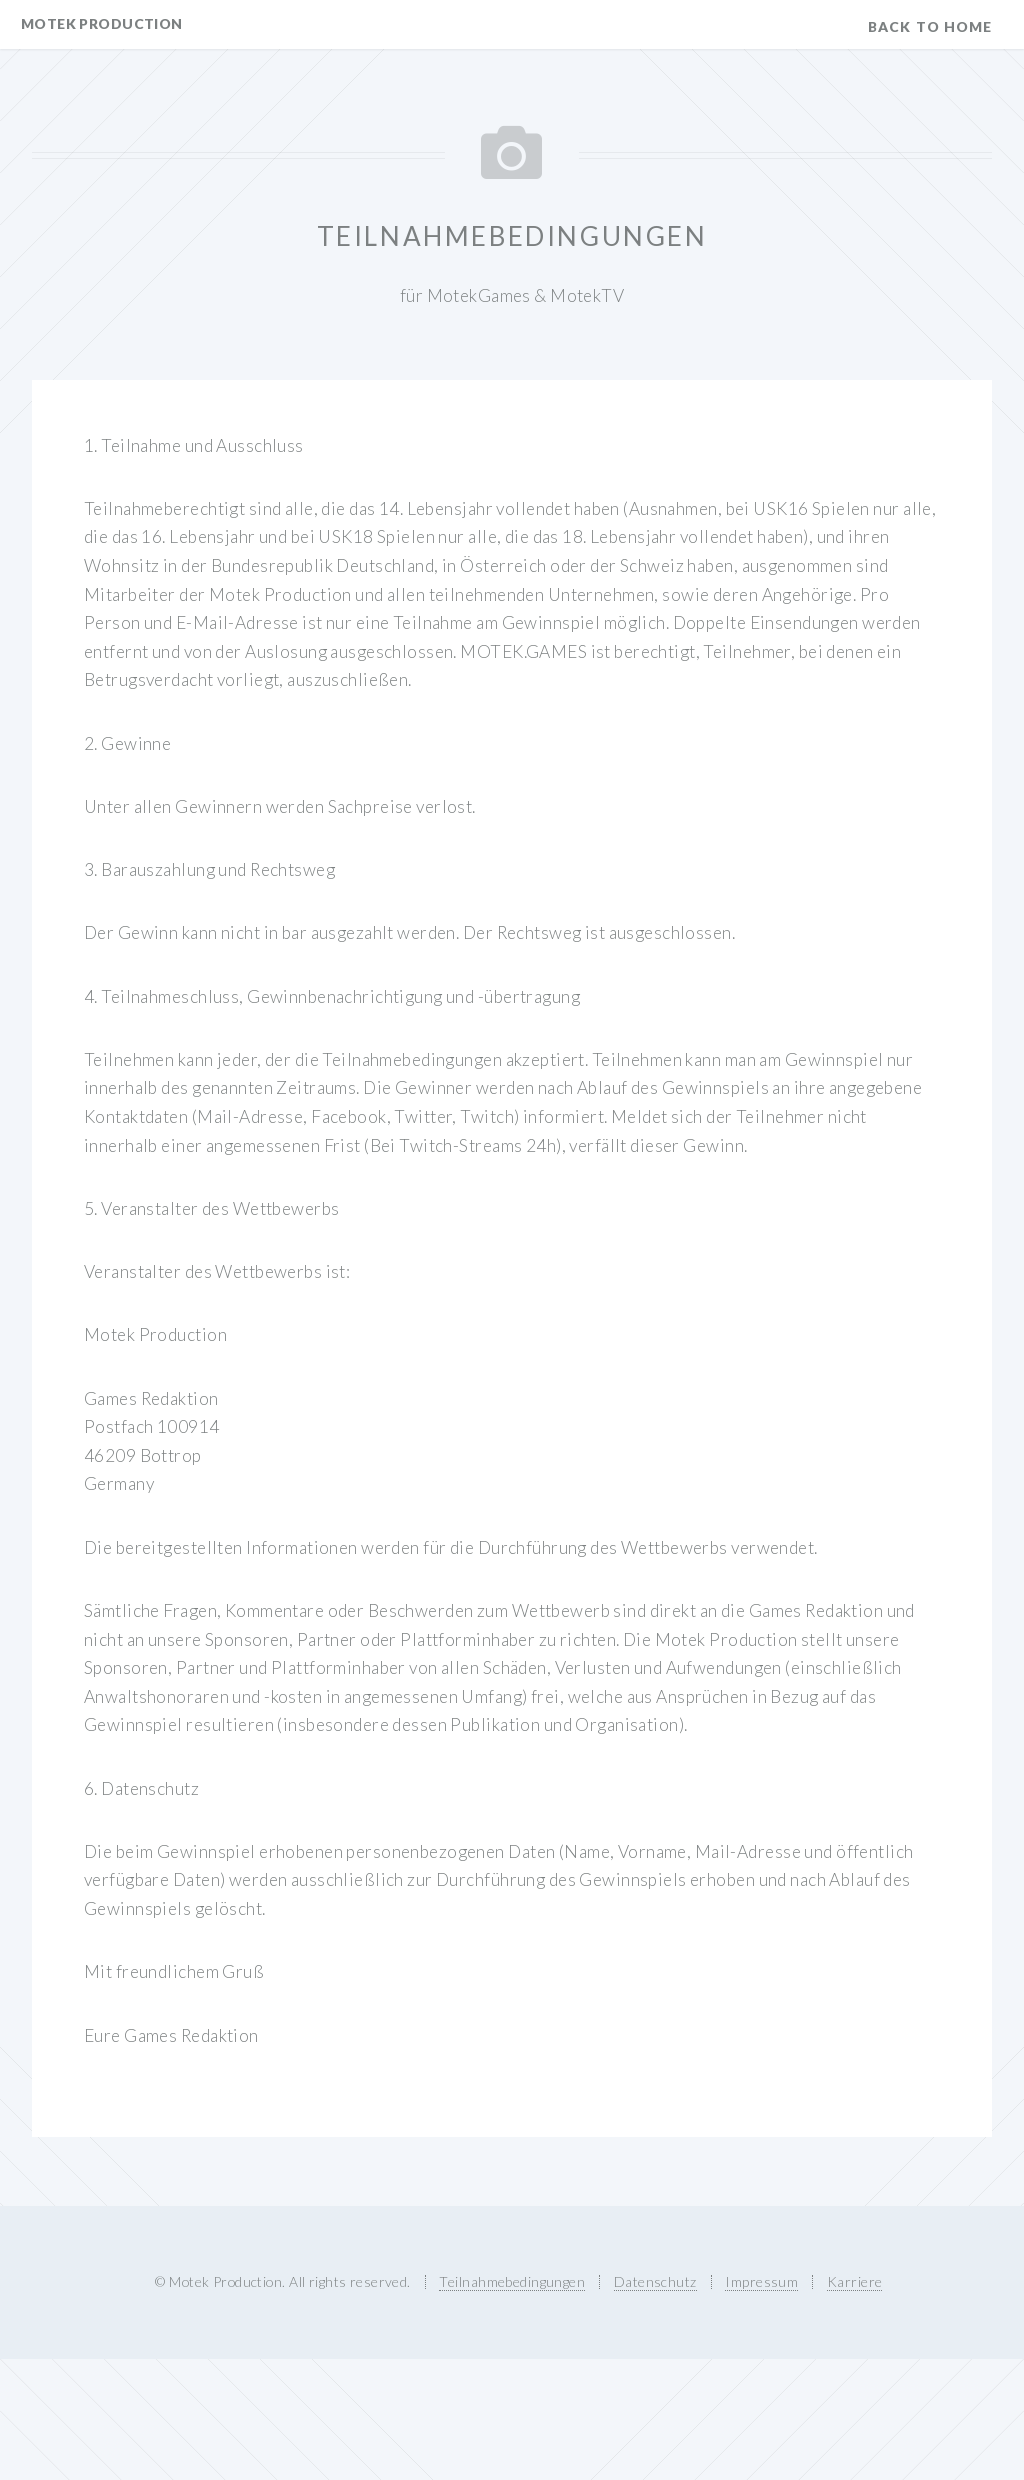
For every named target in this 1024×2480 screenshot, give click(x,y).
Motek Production (102, 23)
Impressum (761, 2281)
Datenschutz (655, 2281)
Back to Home (929, 26)
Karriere (854, 2281)
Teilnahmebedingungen (512, 2281)
